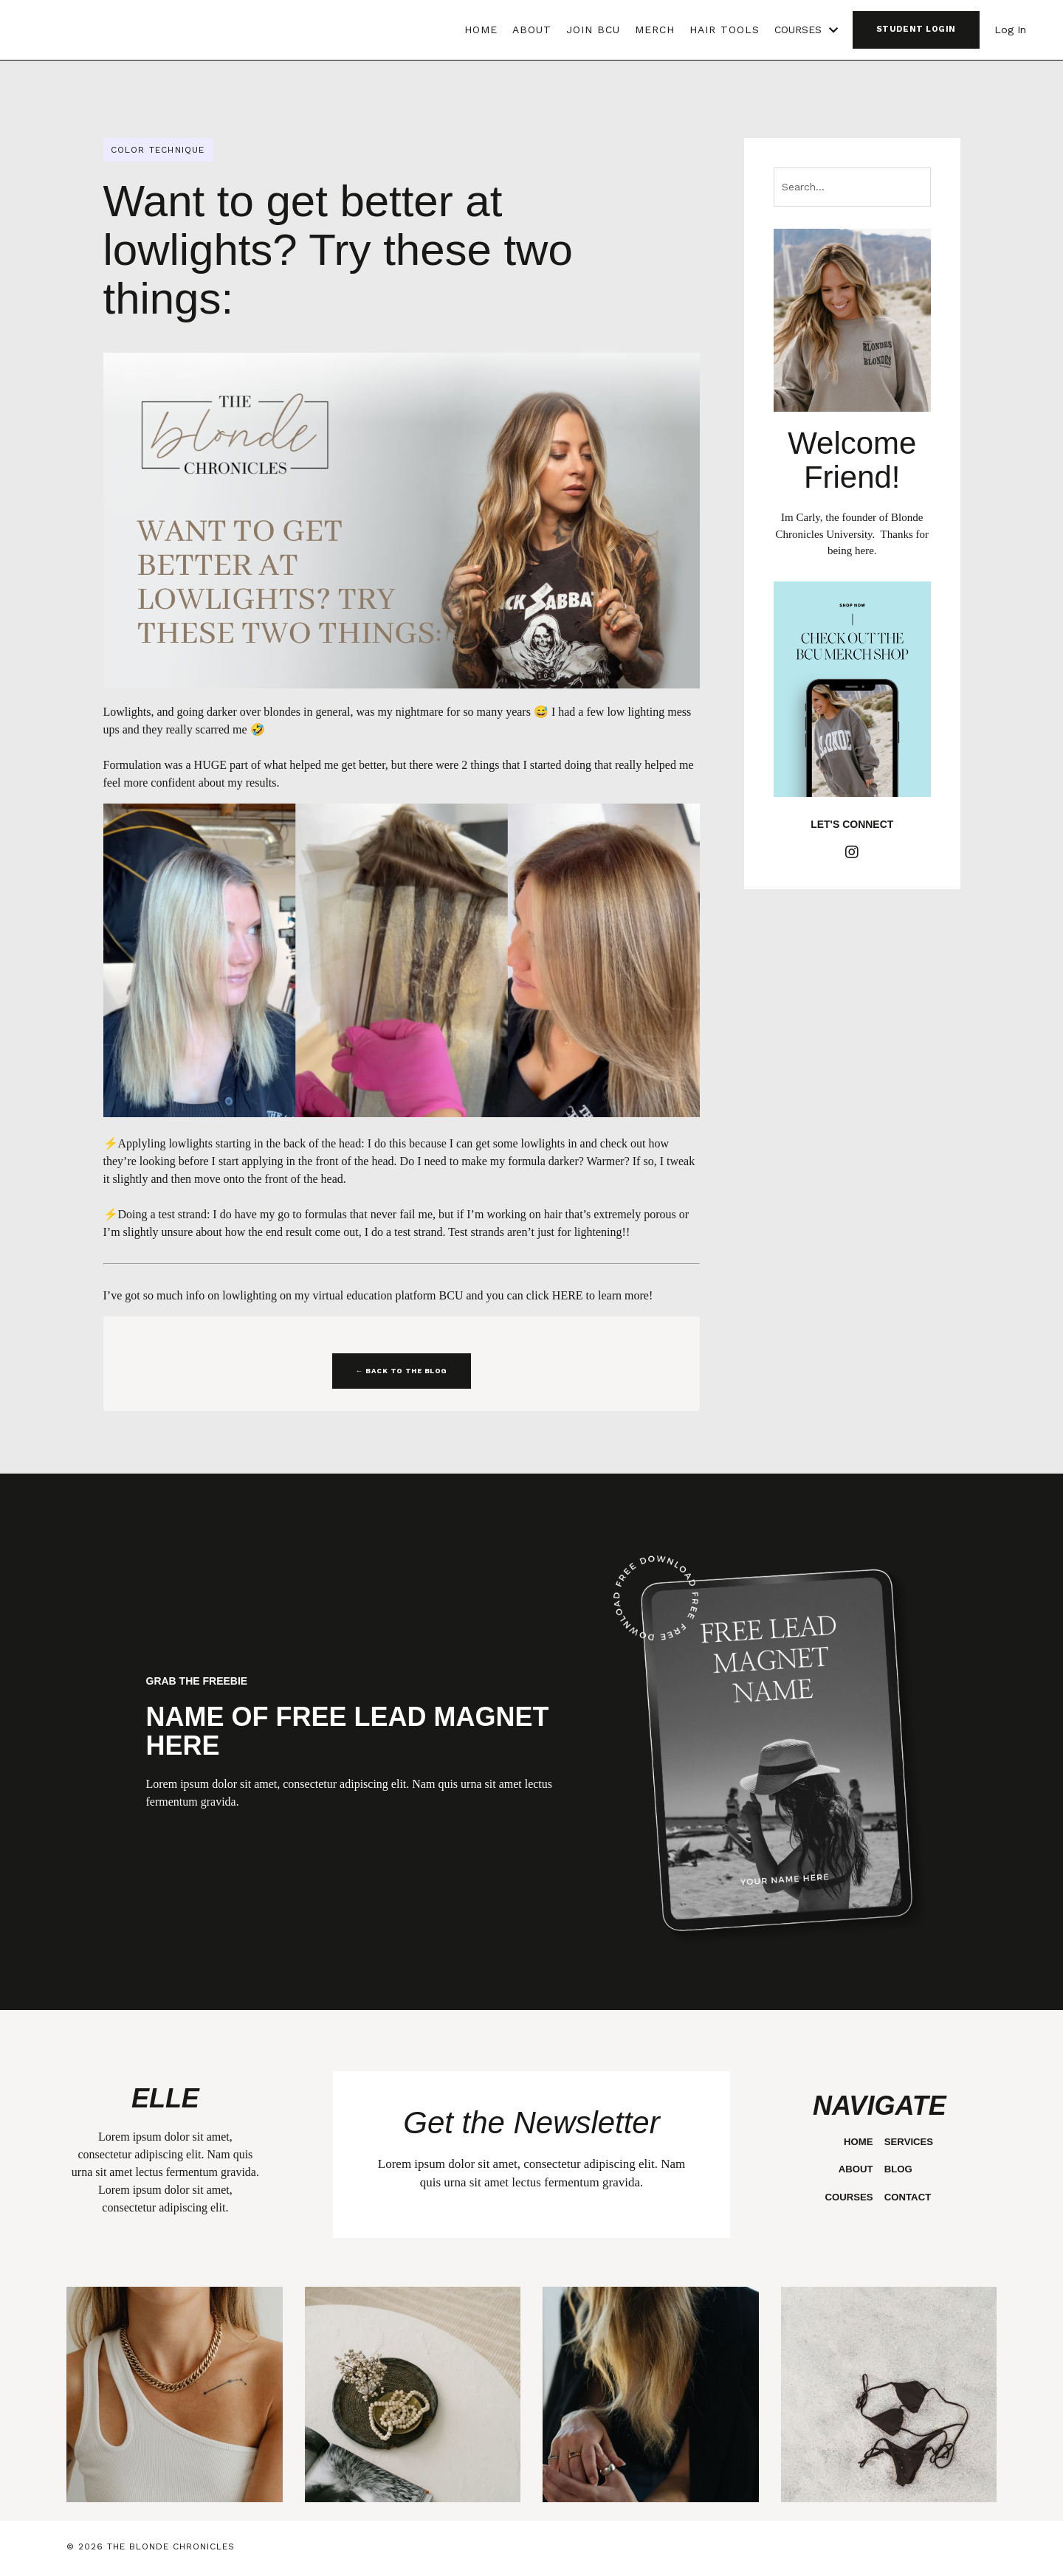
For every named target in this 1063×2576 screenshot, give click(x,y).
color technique (158, 150)
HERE (567, 1295)
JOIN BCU (593, 29)
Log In (1010, 29)
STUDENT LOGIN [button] (916, 29)
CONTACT (907, 2197)
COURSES (806, 29)
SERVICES (908, 2141)
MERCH (655, 29)
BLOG (897, 2169)
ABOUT (531, 29)
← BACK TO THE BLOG (401, 1371)
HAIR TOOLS (724, 29)
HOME (481, 29)
